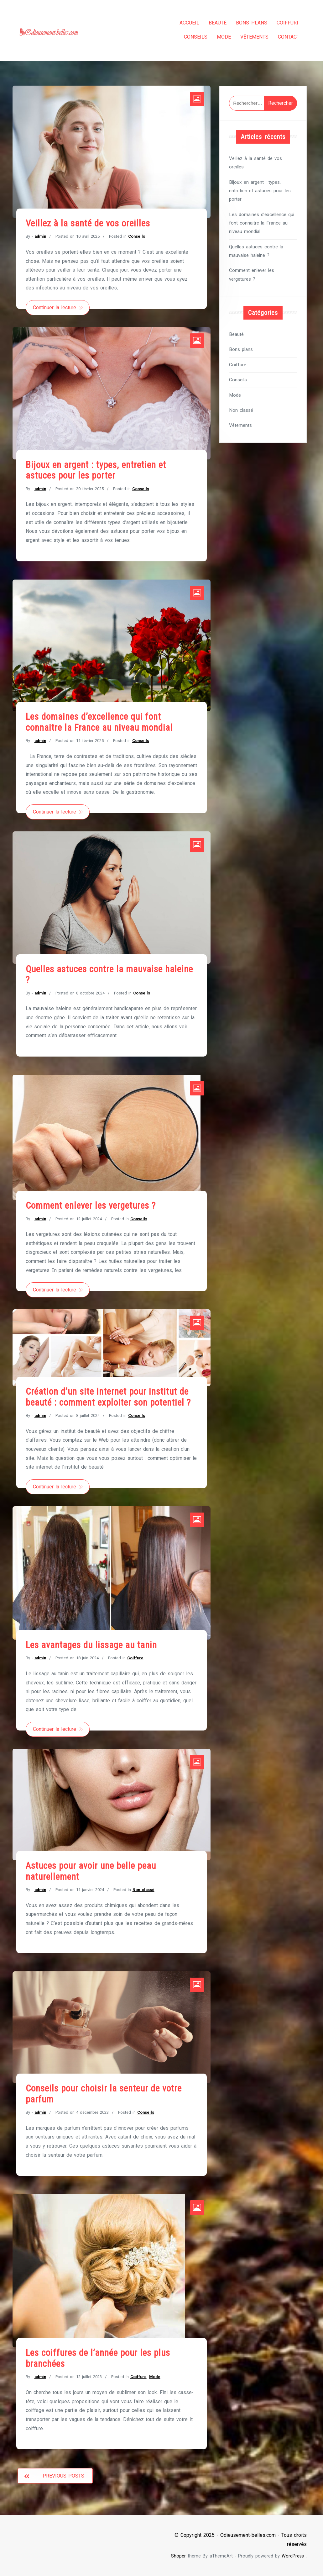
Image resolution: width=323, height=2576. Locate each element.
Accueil (184, 23)
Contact (283, 37)
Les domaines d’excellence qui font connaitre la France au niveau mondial (99, 719)
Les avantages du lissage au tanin (91, 1643)
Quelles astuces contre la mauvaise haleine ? (256, 248)
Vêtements (249, 37)
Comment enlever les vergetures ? (91, 1203)
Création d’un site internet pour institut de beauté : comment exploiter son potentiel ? (108, 1395)
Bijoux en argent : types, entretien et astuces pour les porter (96, 467)
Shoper (178, 2556)
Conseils (190, 37)
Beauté (212, 23)
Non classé (143, 1888)
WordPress (293, 2556)
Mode (218, 37)
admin (40, 233)
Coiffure (282, 23)
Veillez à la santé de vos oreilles (88, 220)
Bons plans (246, 23)
